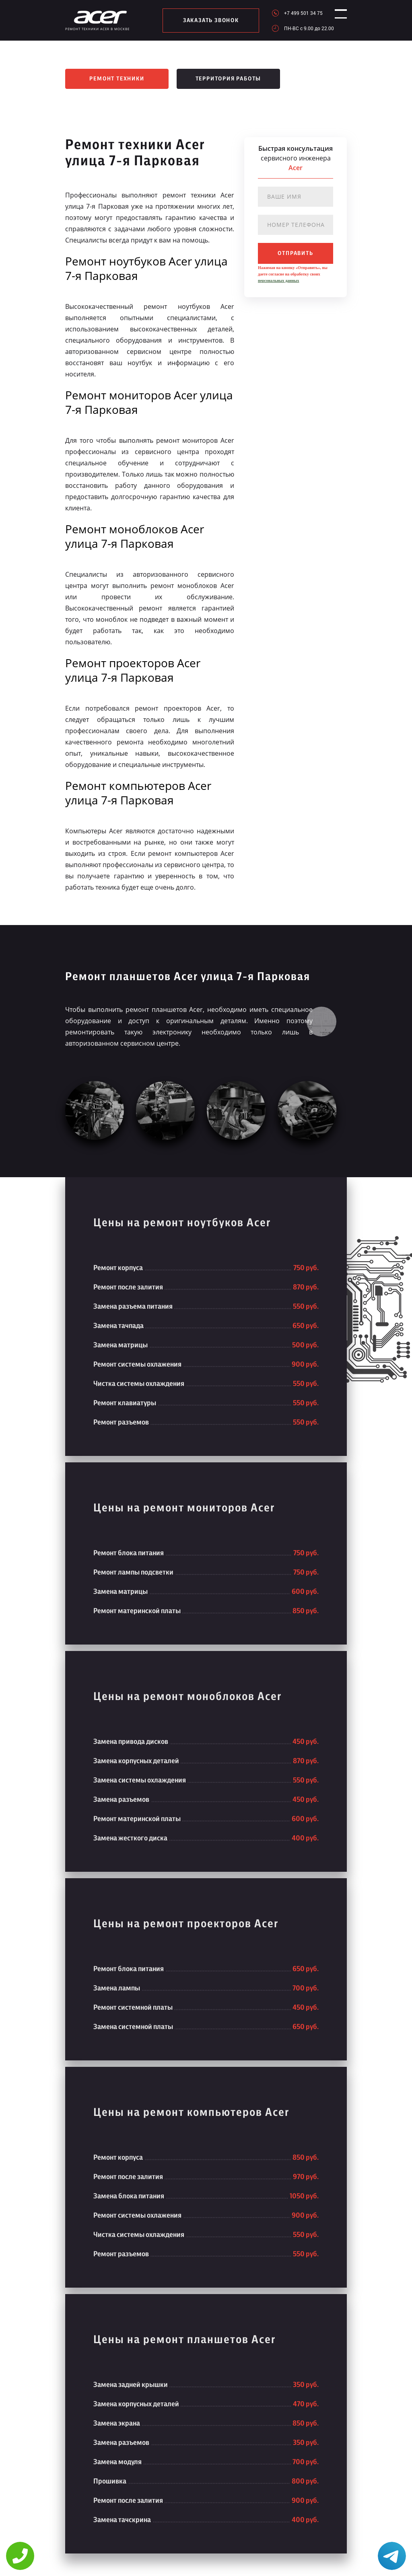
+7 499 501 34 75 (296, 13)
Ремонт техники (116, 79)
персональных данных (278, 280)
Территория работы (229, 79)
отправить (295, 253)
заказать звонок (207, 20)
